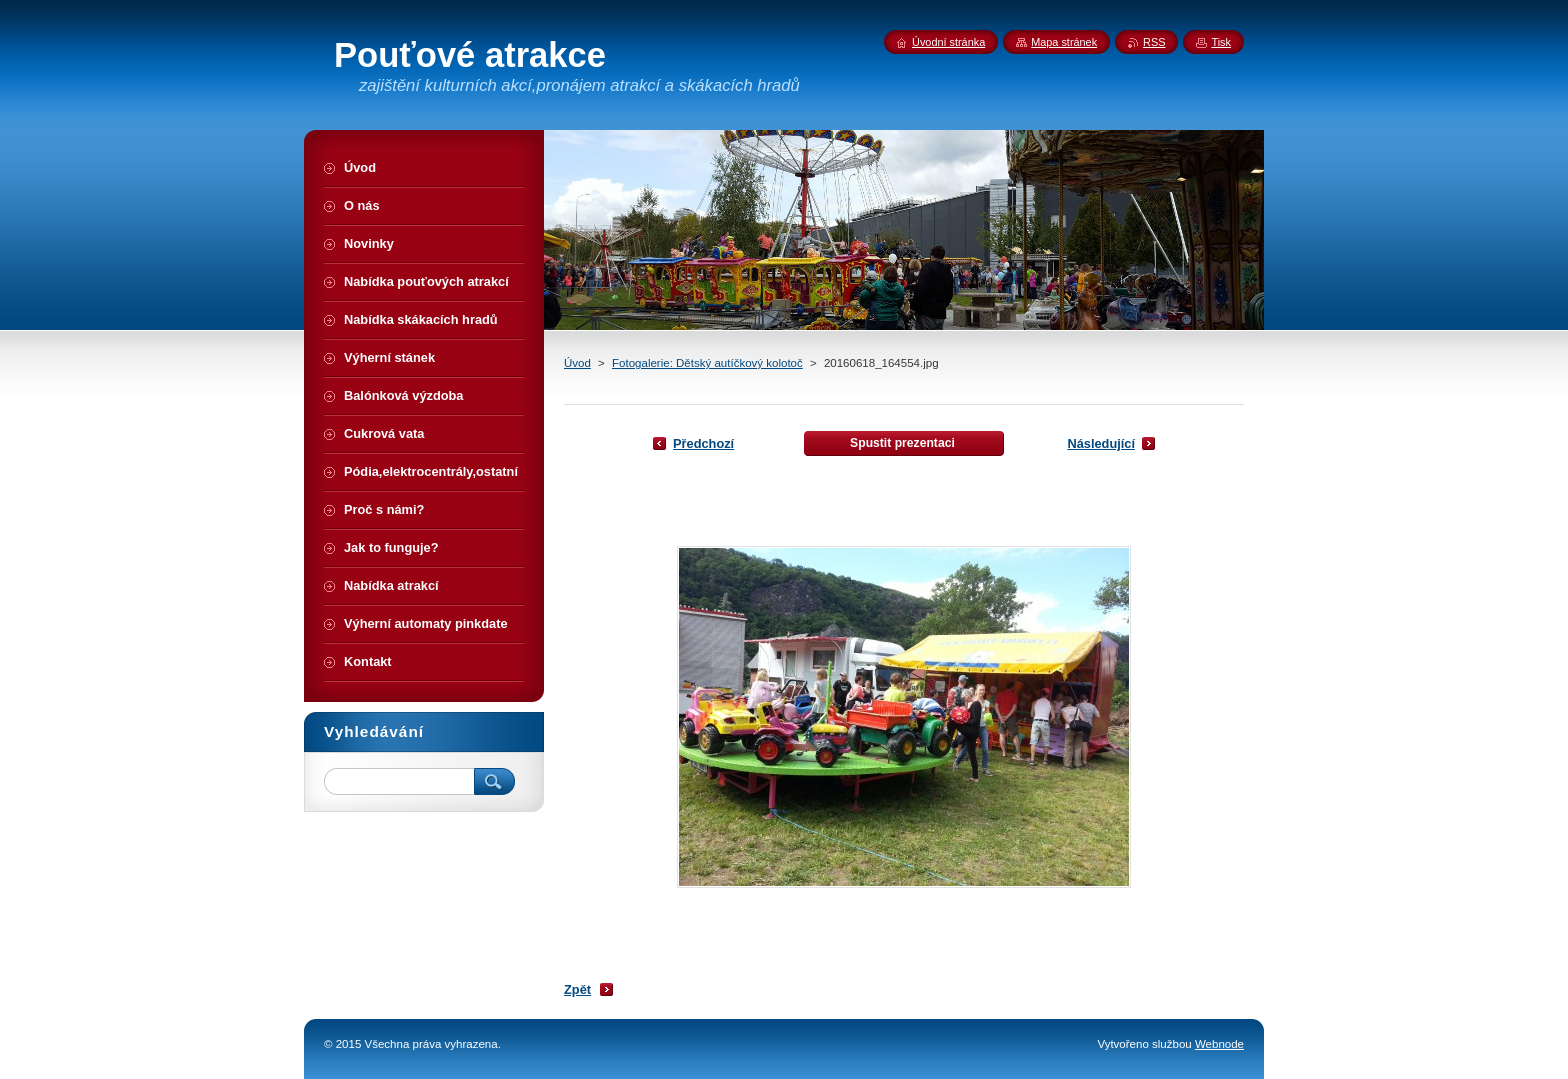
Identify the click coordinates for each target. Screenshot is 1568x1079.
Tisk (1221, 42)
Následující (1101, 443)
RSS (1154, 42)
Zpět (577, 989)
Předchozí (703, 443)
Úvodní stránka (948, 42)
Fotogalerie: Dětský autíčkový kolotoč (707, 363)
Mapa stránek (1064, 42)
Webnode (1219, 1044)
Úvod (577, 363)
